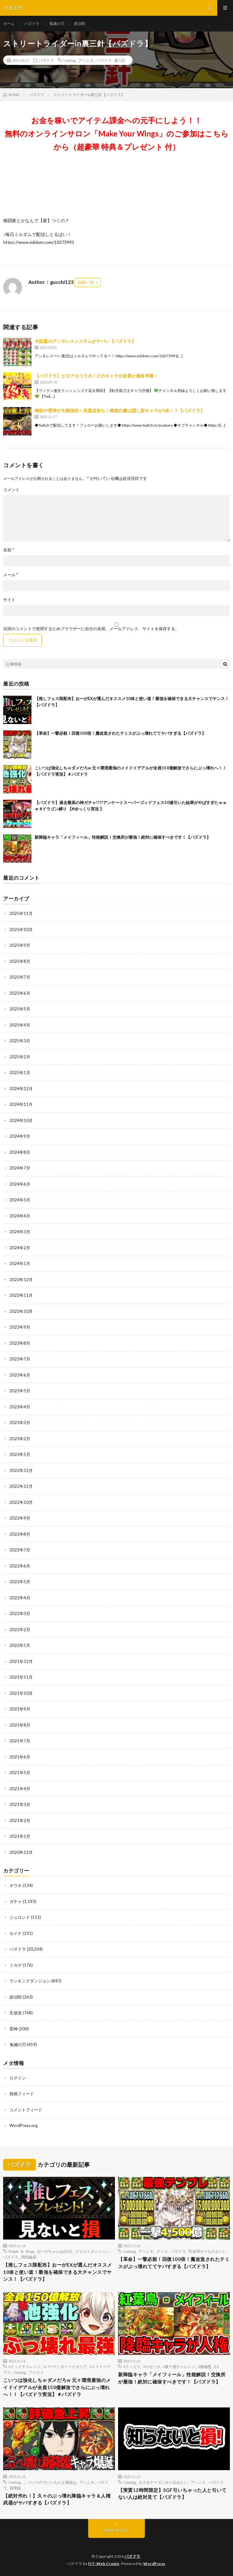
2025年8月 (19, 961)
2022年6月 (19, 1565)
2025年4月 (19, 1024)
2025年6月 (19, 993)
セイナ (15, 1933)
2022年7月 (19, 1549)
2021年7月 (19, 1740)
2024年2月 (19, 1247)
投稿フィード (21, 2093)
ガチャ (15, 1901)
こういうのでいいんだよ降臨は (50, 2482)
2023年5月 (19, 1390)
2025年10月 (21, 929)
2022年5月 (19, 1581)
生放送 (15, 2012)
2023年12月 (21, 1279)
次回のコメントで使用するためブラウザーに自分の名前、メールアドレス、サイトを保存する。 (91, 629)
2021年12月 (21, 1661)
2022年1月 (19, 1645)
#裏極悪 (204, 2366)
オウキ (15, 1885)
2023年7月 (19, 1358)
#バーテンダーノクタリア (65, 2366)
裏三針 (120, 60)
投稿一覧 (86, 282)
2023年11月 (21, 1295)
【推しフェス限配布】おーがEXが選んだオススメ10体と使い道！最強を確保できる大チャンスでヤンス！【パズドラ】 (57, 2272)
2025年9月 (19, 945)
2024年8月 (19, 1152)
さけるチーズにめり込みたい (163, 2482)
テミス (162, 2251)
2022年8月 (19, 1534)
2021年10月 (21, 1693)
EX (216, 2366)
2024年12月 (21, 1088)
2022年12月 (21, 1470)
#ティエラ (131, 2366)
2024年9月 (19, 1136)
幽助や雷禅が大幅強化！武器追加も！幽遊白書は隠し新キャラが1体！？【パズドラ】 (120, 410)
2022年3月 (19, 1613)
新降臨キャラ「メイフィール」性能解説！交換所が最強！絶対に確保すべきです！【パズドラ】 (123, 837)
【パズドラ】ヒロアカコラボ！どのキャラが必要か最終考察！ (96, 375)
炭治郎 (79, 23)
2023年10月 (21, 1311)
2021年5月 (19, 1772)
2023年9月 (19, 1327)
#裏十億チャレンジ (179, 2366)
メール (10, 575)
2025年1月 (19, 1072)
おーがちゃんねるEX (54, 2251)
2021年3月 (19, 1804)
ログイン (17, 2077)
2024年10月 (21, 1120)
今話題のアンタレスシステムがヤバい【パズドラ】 (85, 341)
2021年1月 (19, 1836)
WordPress (154, 2563)
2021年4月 (19, 1788)
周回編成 (28, 2257)
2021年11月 (21, 1677)
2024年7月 (19, 1167)
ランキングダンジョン (29, 1980)
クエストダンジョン (92, 2251)
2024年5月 (19, 1199)
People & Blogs (21, 2251)
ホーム (8, 23)
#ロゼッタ (151, 2366)
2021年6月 (19, 1756)
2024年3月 (19, 1231)
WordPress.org (23, 2125)
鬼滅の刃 (56, 23)
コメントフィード (25, 2109)
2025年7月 (19, 977)
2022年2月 (19, 1629)
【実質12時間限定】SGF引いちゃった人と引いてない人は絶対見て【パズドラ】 (172, 2493)
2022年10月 (21, 1502)
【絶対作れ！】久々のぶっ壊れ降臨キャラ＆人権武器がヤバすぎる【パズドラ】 (57, 2499)
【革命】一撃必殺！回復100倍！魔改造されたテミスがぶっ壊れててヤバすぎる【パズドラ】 (120, 733)
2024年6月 (19, 1184)
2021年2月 (19, 1820)
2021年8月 (19, 1725)
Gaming (69, 60)
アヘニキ (86, 60)
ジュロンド (19, 1917)
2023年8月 (19, 1343)
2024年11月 (21, 1104)
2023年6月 (19, 1374)
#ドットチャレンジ (25, 2366)
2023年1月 (19, 1454)
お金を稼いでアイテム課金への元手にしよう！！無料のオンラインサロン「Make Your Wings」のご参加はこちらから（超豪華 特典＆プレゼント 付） (117, 133)
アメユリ (36, 2372)
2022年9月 (19, 1518)
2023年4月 (19, 1406)
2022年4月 (19, 1597)
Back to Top (116, 2530)
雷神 (13, 2028)
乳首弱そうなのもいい (207, 2251)
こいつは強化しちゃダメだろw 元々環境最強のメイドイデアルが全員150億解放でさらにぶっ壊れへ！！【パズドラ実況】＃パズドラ (57, 2387)
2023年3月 (19, 1422)
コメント (11, 490)
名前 (8, 550)
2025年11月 (21, 913)
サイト (9, 600)
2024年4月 (19, 1215)
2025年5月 (19, 1008)
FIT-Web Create (103, 2563)
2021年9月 (19, 1708)
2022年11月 (21, 1486)
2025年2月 (19, 1056)
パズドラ (31, 23)
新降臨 (15, 2488)
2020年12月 (21, 1852)
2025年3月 (19, 1040)
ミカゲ (15, 1965)
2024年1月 (19, 1263)
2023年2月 (19, 1438)
